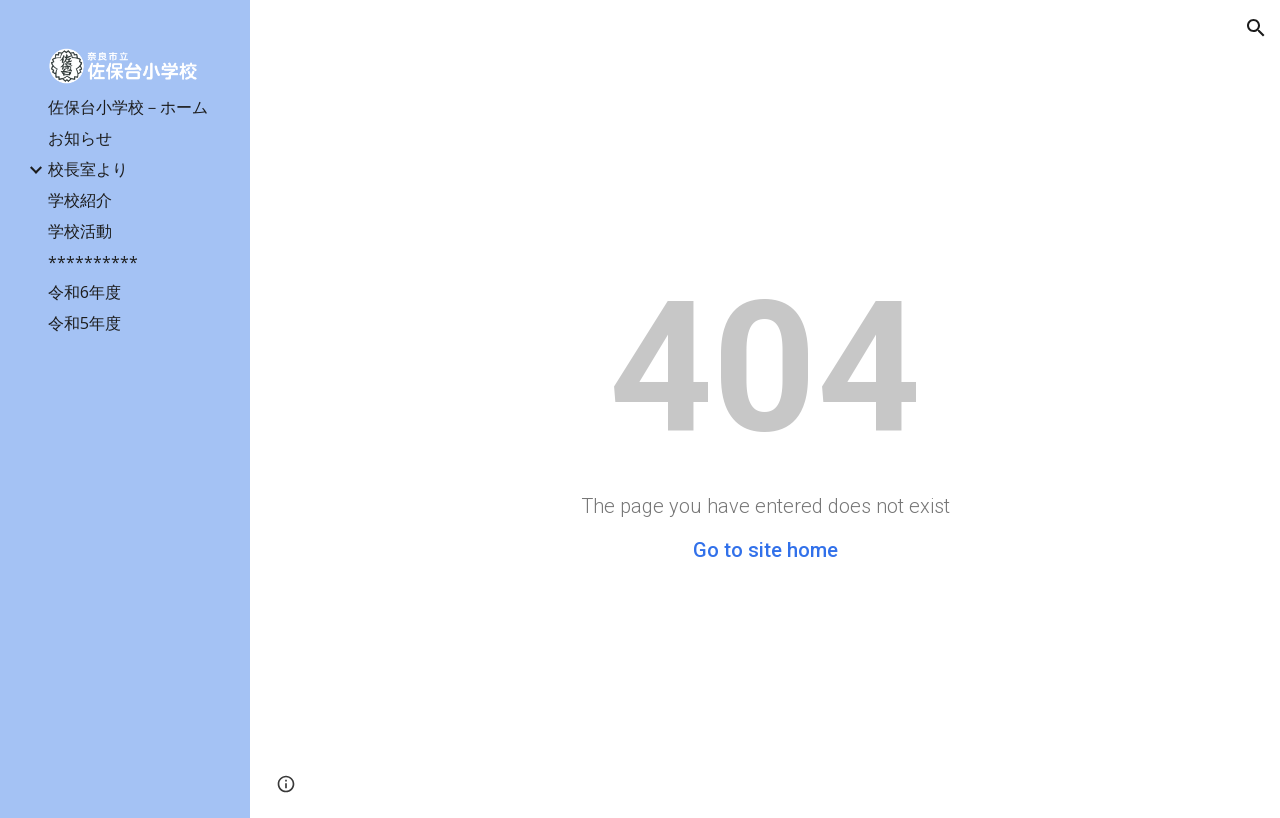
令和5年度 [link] (84, 323)
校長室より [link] (88, 169)
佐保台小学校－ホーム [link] (128, 107)
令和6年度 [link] (84, 292)
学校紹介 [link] (80, 200)
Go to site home (765, 550)
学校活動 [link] (80, 231)
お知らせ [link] (80, 138)
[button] (1256, 28)
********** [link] (93, 262)
